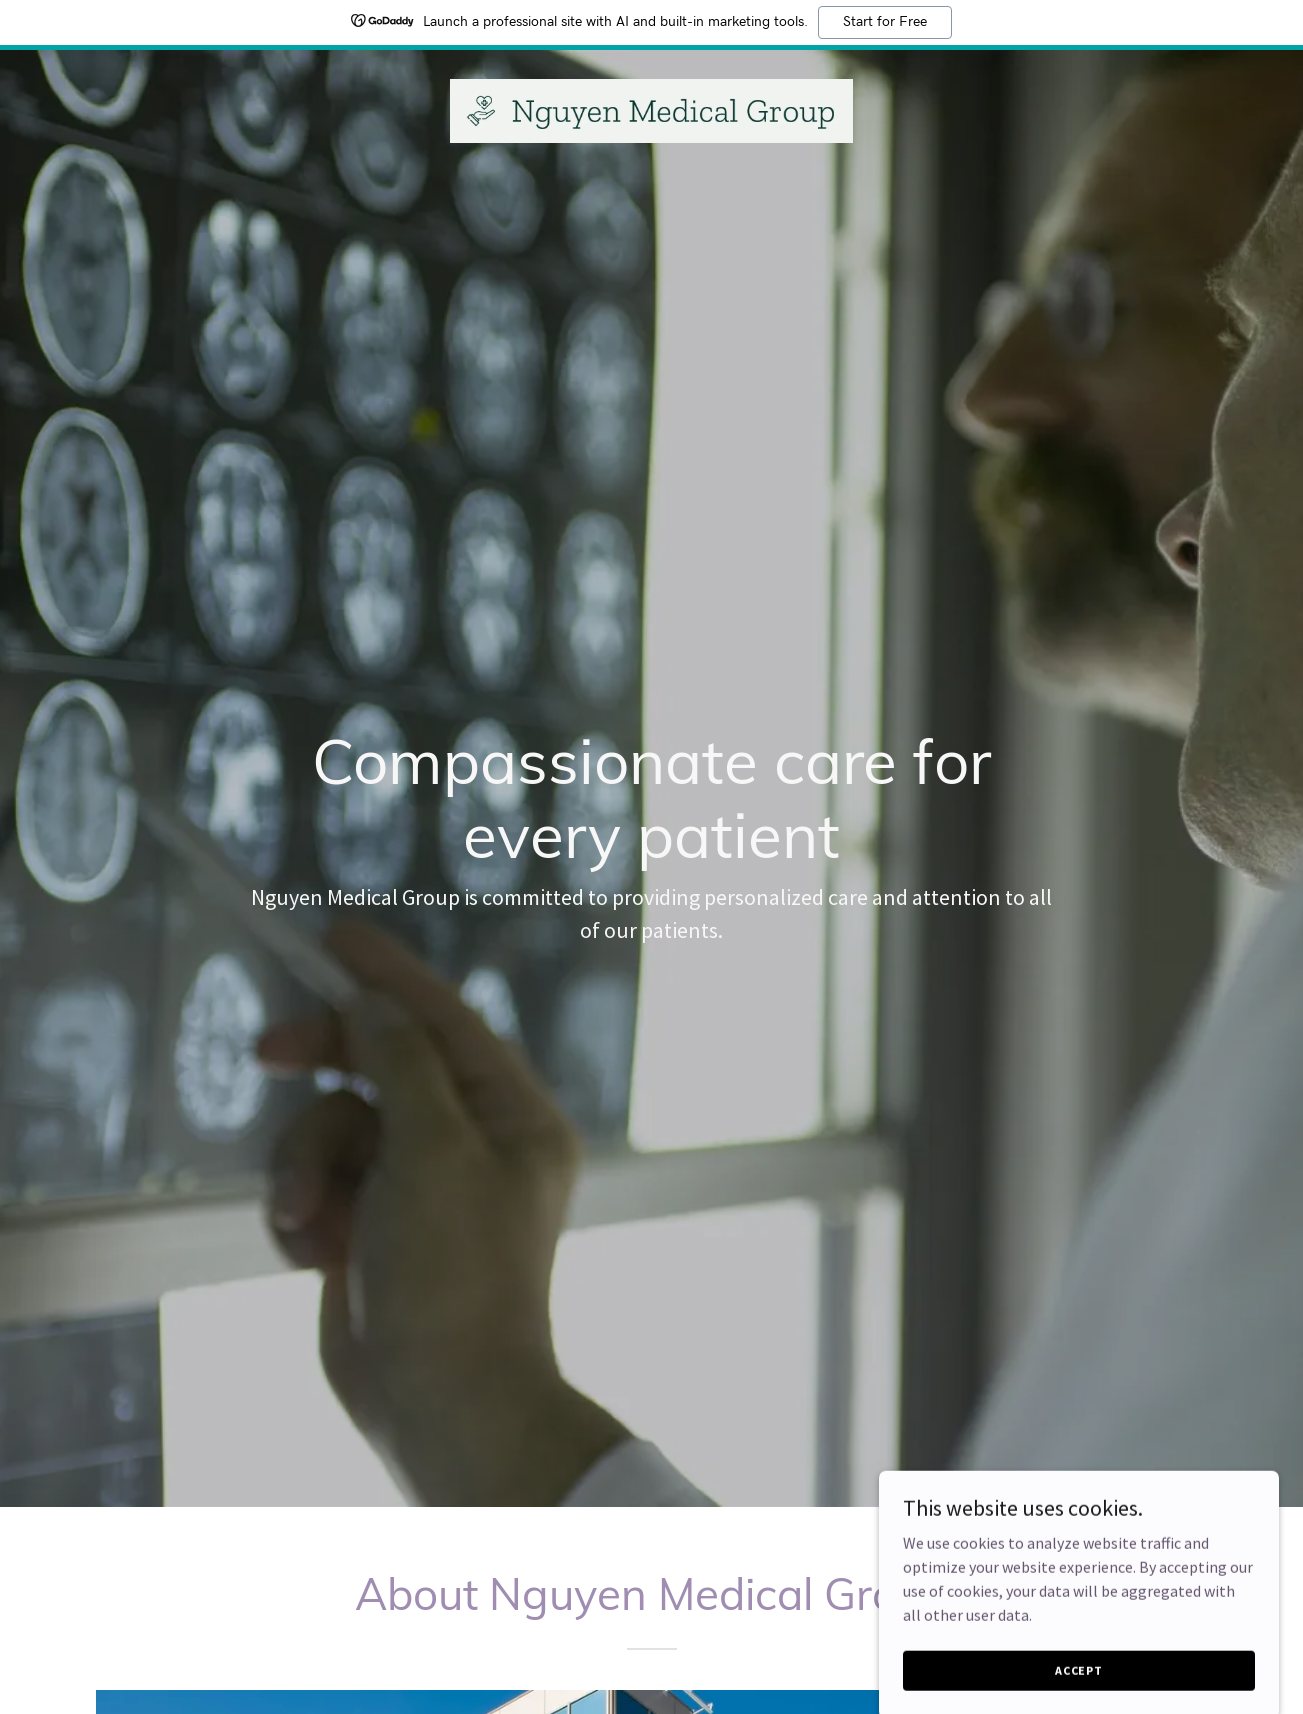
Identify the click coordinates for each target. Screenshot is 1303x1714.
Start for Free (885, 22)
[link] (651, 109)
